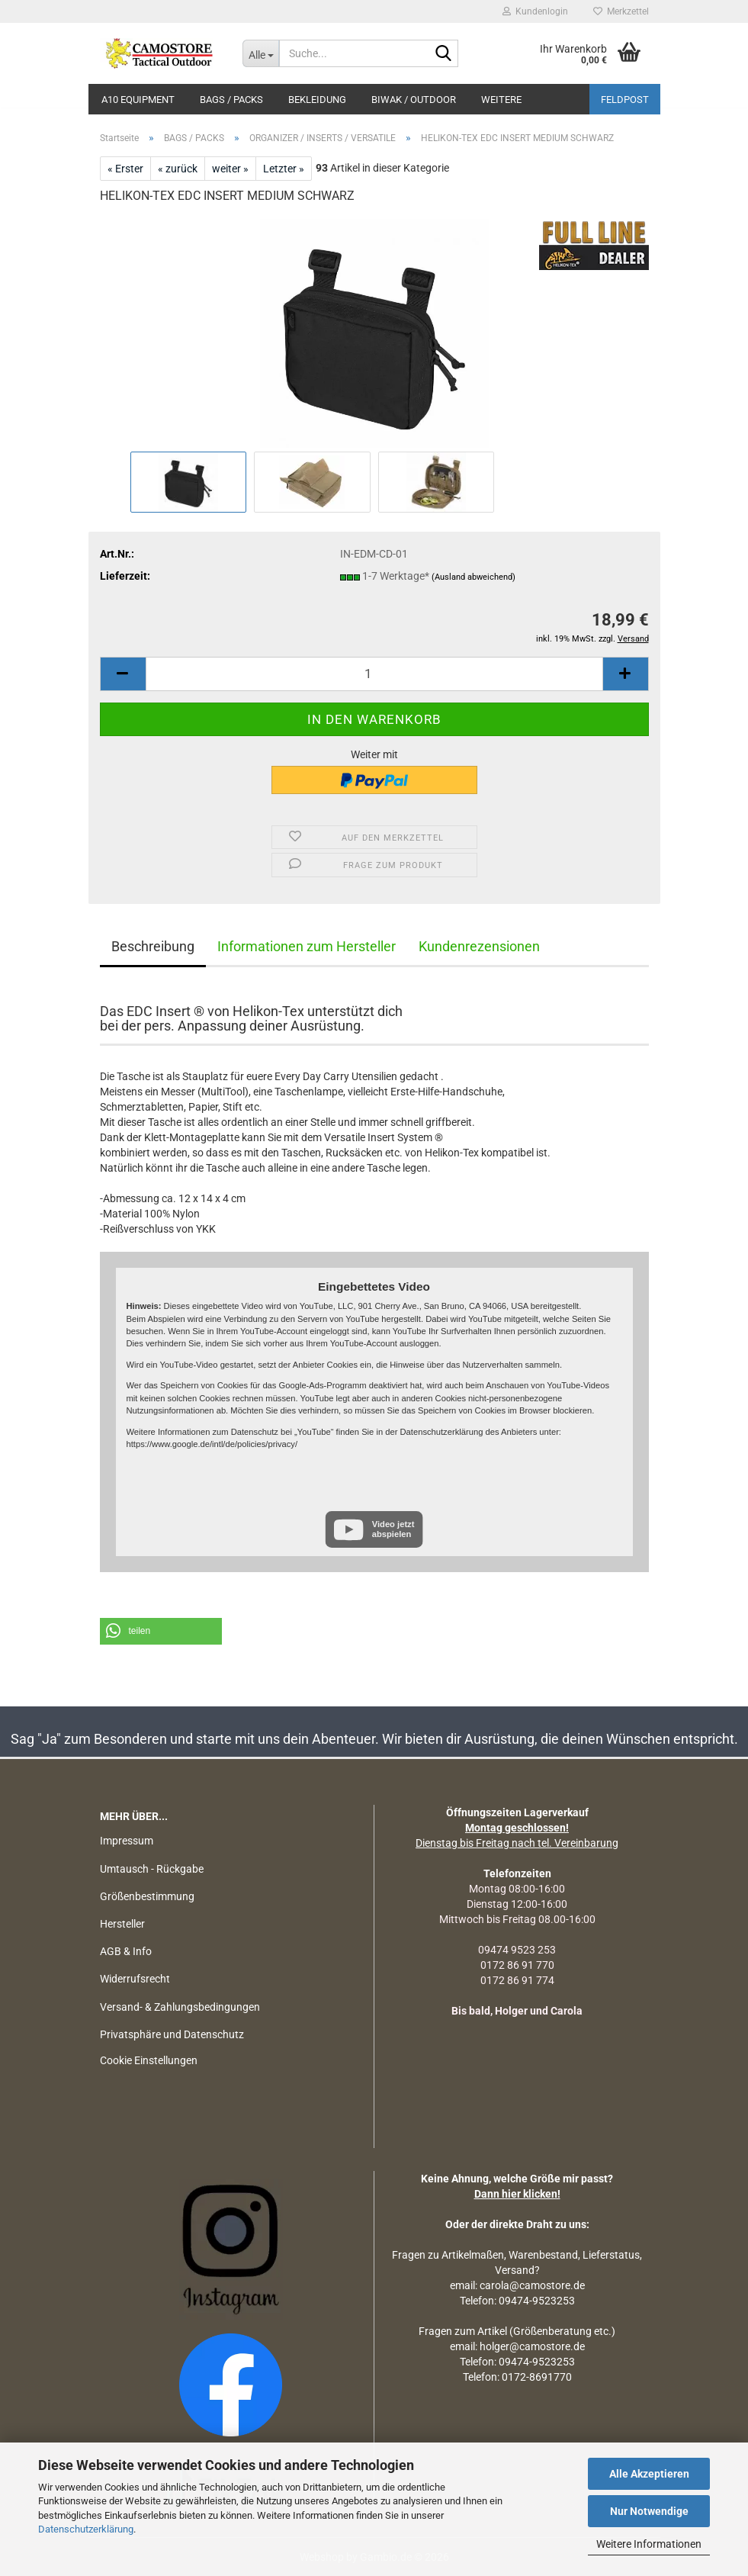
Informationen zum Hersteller (306, 946)
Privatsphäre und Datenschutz (172, 2034)
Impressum (126, 1841)
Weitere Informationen (648, 2544)
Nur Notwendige (649, 2511)
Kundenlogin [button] (535, 11)
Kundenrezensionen (479, 946)
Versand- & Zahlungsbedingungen (180, 2007)
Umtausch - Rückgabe (152, 1869)
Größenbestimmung (147, 1896)
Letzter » (283, 168)
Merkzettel (621, 11)
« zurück (177, 168)
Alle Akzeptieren (649, 2474)
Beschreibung (152, 946)
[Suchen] (443, 54)
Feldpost (625, 99)
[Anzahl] (374, 674)
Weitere (501, 99)
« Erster (125, 168)
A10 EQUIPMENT (138, 99)
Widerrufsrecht (135, 1979)
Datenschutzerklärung (85, 2529)
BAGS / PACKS (231, 99)
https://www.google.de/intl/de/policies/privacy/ (212, 1444)
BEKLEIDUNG (317, 99)
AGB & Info (126, 1951)
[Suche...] (260, 53)
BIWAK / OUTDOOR (413, 99)
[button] (123, 674)
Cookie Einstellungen (148, 2060)
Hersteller (122, 1924)
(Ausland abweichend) (473, 577)
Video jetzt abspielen (393, 1529)
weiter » (230, 168)
